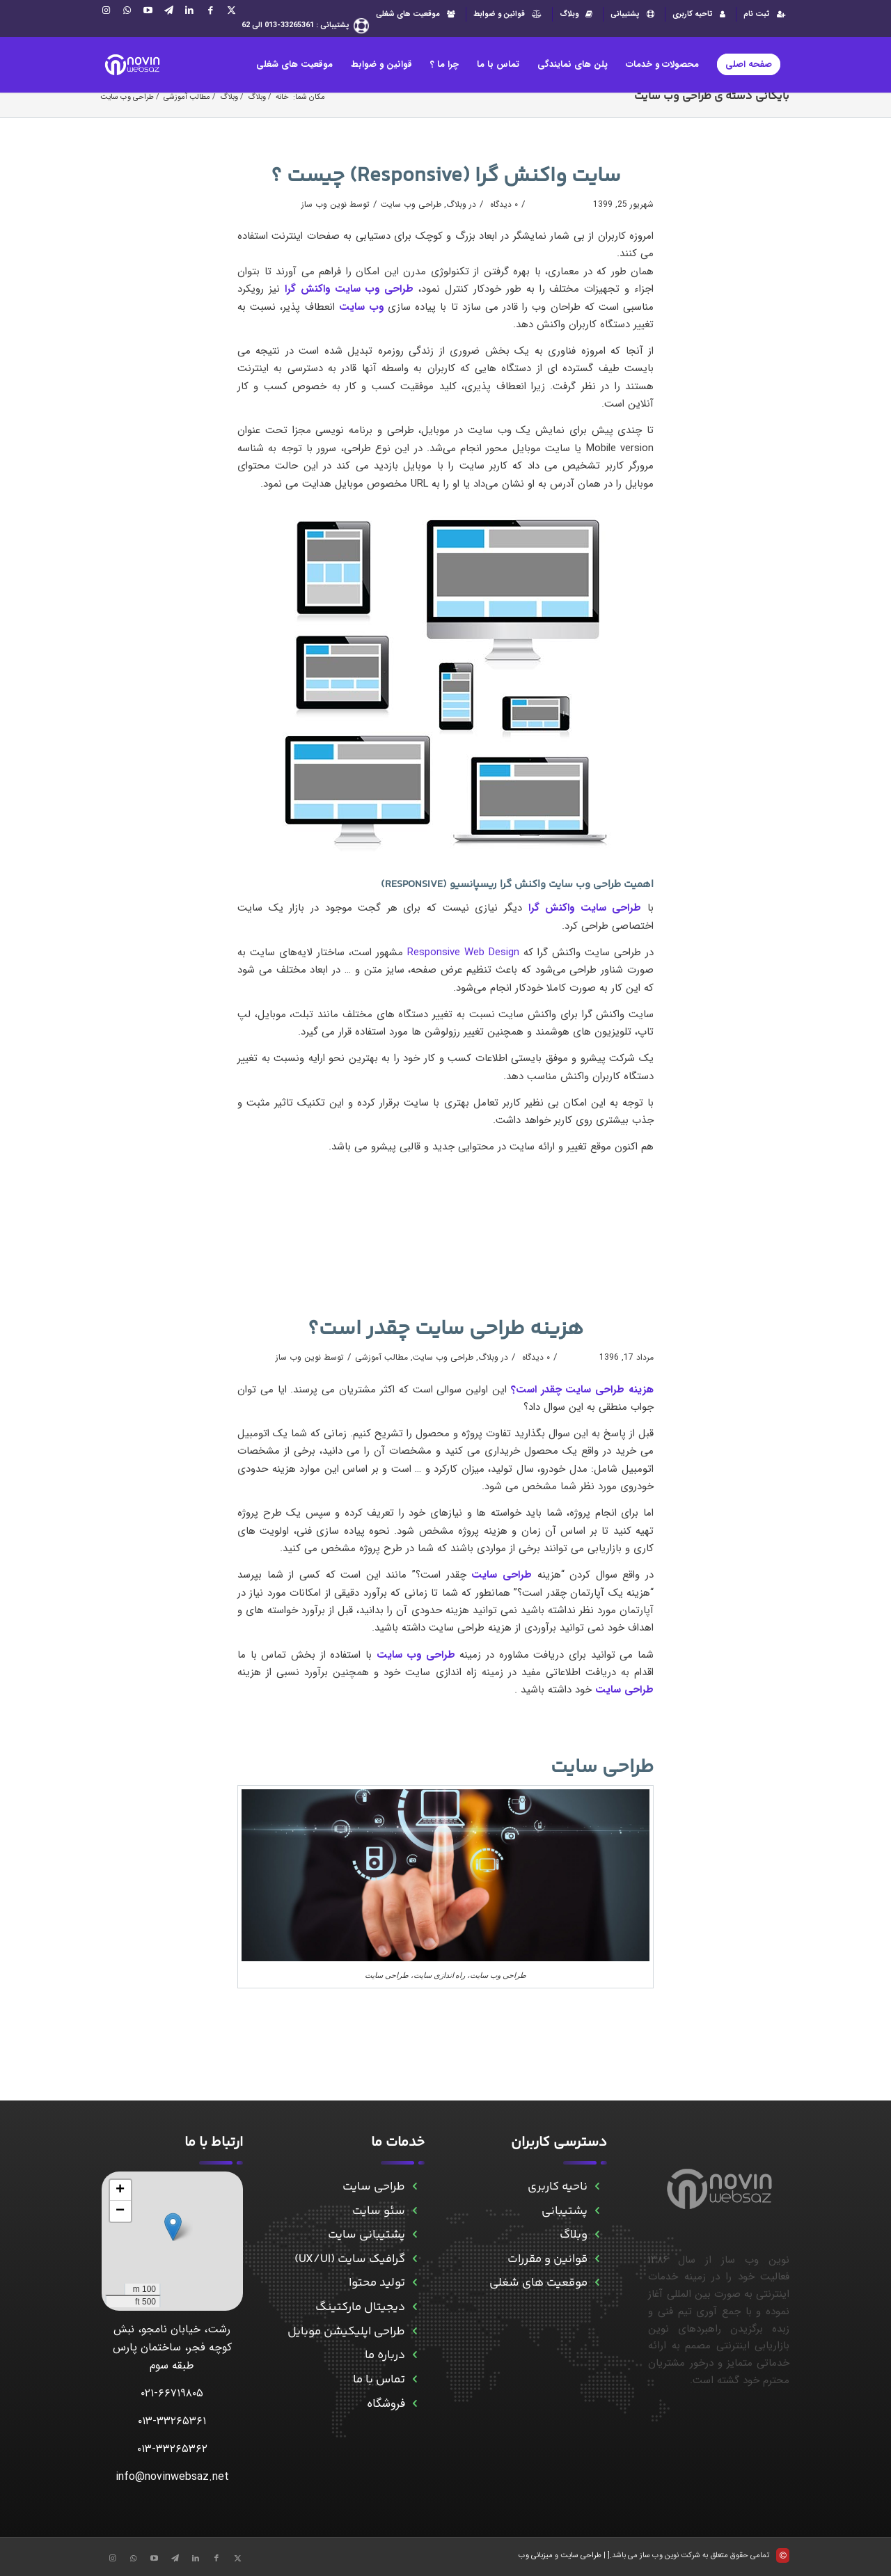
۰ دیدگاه (502, 204)
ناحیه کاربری (558, 2187)
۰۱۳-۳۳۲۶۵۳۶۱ (172, 2421)
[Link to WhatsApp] (126, 10)
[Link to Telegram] (168, 10)
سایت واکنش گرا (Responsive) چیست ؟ (446, 176)
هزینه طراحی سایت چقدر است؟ (445, 1329)
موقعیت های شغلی (417, 14)
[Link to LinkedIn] (189, 10)
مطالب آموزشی (381, 1357)
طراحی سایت (602, 1767)
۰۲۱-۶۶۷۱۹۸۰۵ (172, 2393)
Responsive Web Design (463, 952)
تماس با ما (379, 2380)
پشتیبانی (634, 14)
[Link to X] (231, 10)
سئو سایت (378, 2211)
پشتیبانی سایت (366, 2235)
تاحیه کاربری (700, 14)
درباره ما (385, 2355)
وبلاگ (578, 14)
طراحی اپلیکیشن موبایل (346, 2332)
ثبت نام (766, 14)
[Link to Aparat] (147, 10)
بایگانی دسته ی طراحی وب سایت (711, 96)
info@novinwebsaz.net (172, 2476)
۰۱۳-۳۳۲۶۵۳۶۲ (172, 2449)
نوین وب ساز (324, 204)
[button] (173, 2227)
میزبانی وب (536, 2555)
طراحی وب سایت (411, 204)
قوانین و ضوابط (509, 14)
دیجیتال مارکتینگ (360, 2307)
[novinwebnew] (132, 65)
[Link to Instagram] (105, 10)
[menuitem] (762, 14)
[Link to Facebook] (210, 10)
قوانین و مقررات (547, 2259)
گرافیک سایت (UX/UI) (349, 2259)
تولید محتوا (377, 2283)
